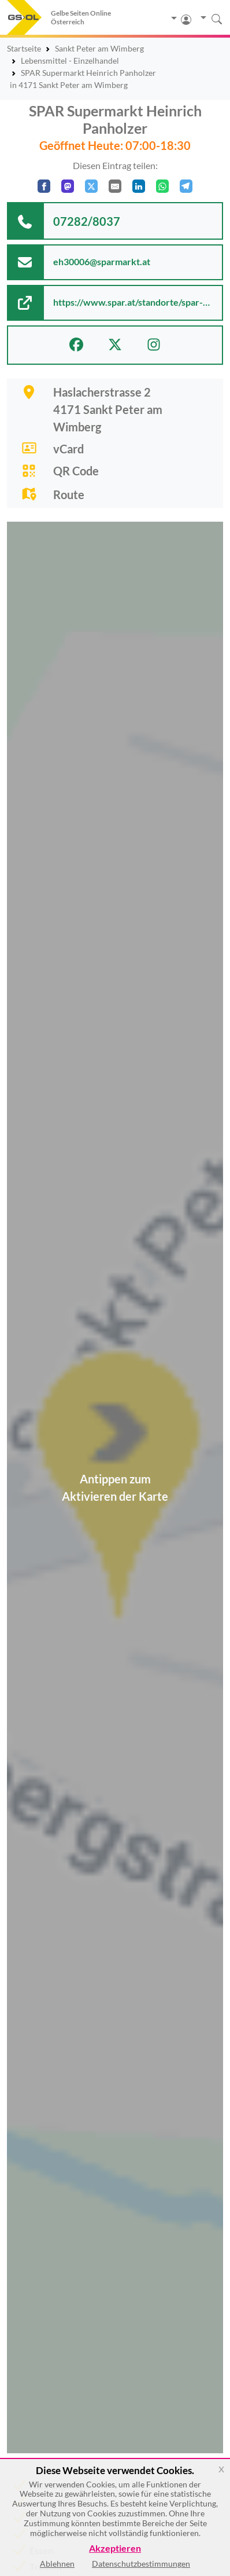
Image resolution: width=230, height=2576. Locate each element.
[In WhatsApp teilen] (162, 186)
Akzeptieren (115, 2548)
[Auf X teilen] (91, 186)
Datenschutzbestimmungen (141, 2563)
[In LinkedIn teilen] (138, 186)
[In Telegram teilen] (186, 186)
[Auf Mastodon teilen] (67, 186)
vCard (68, 449)
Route (68, 494)
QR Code (76, 471)
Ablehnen (57, 2563)
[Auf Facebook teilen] (44, 186)
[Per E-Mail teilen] (115, 186)
